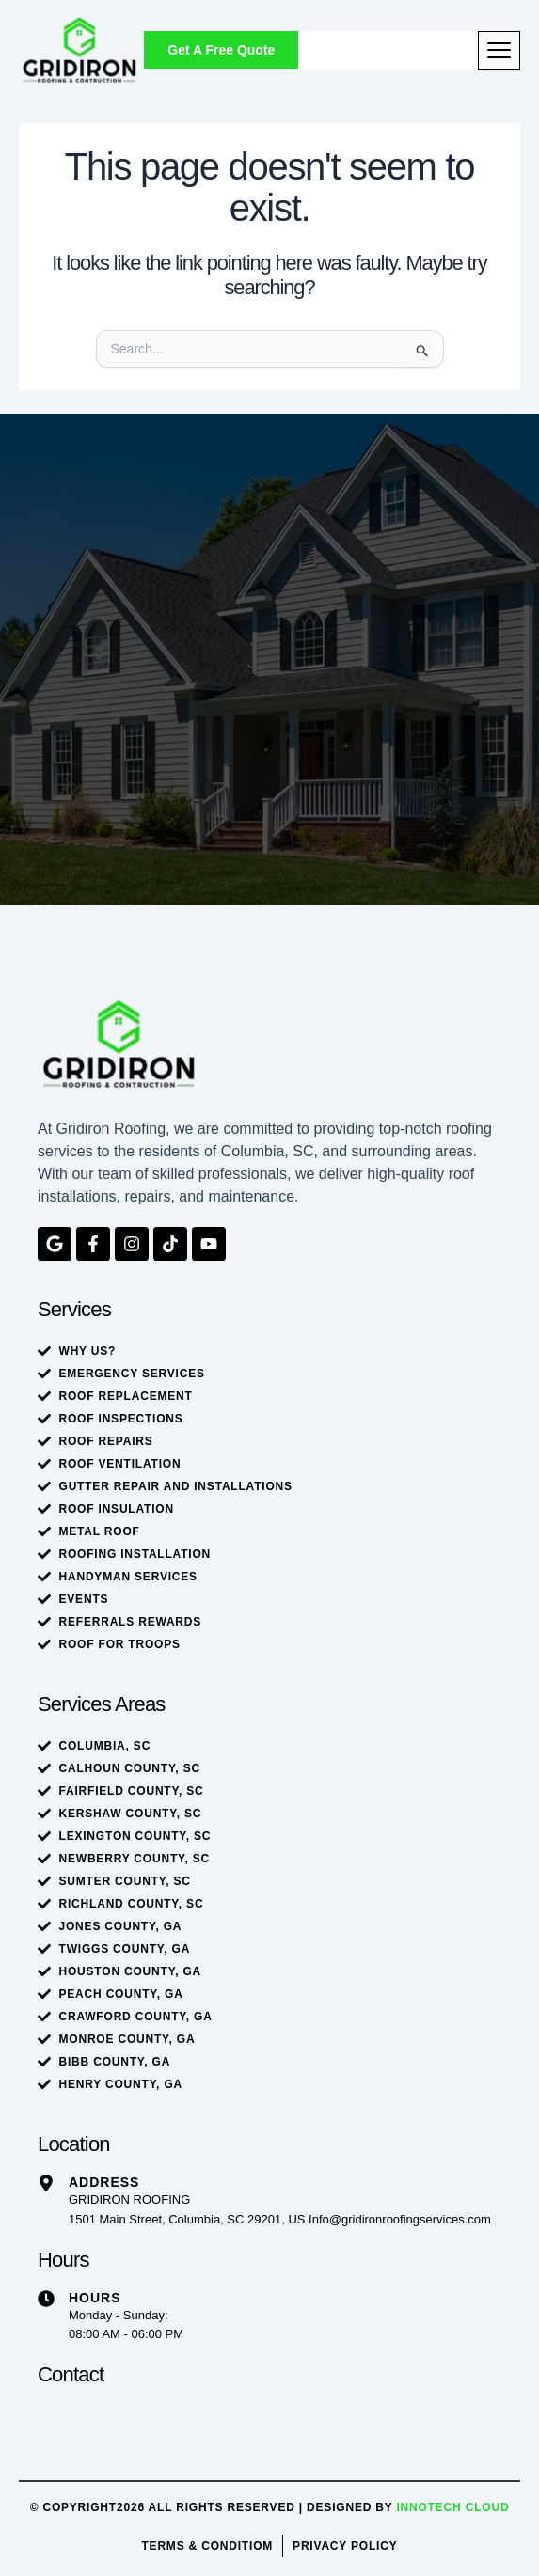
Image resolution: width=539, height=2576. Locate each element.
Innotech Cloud (452, 2507)
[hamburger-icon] (499, 50)
